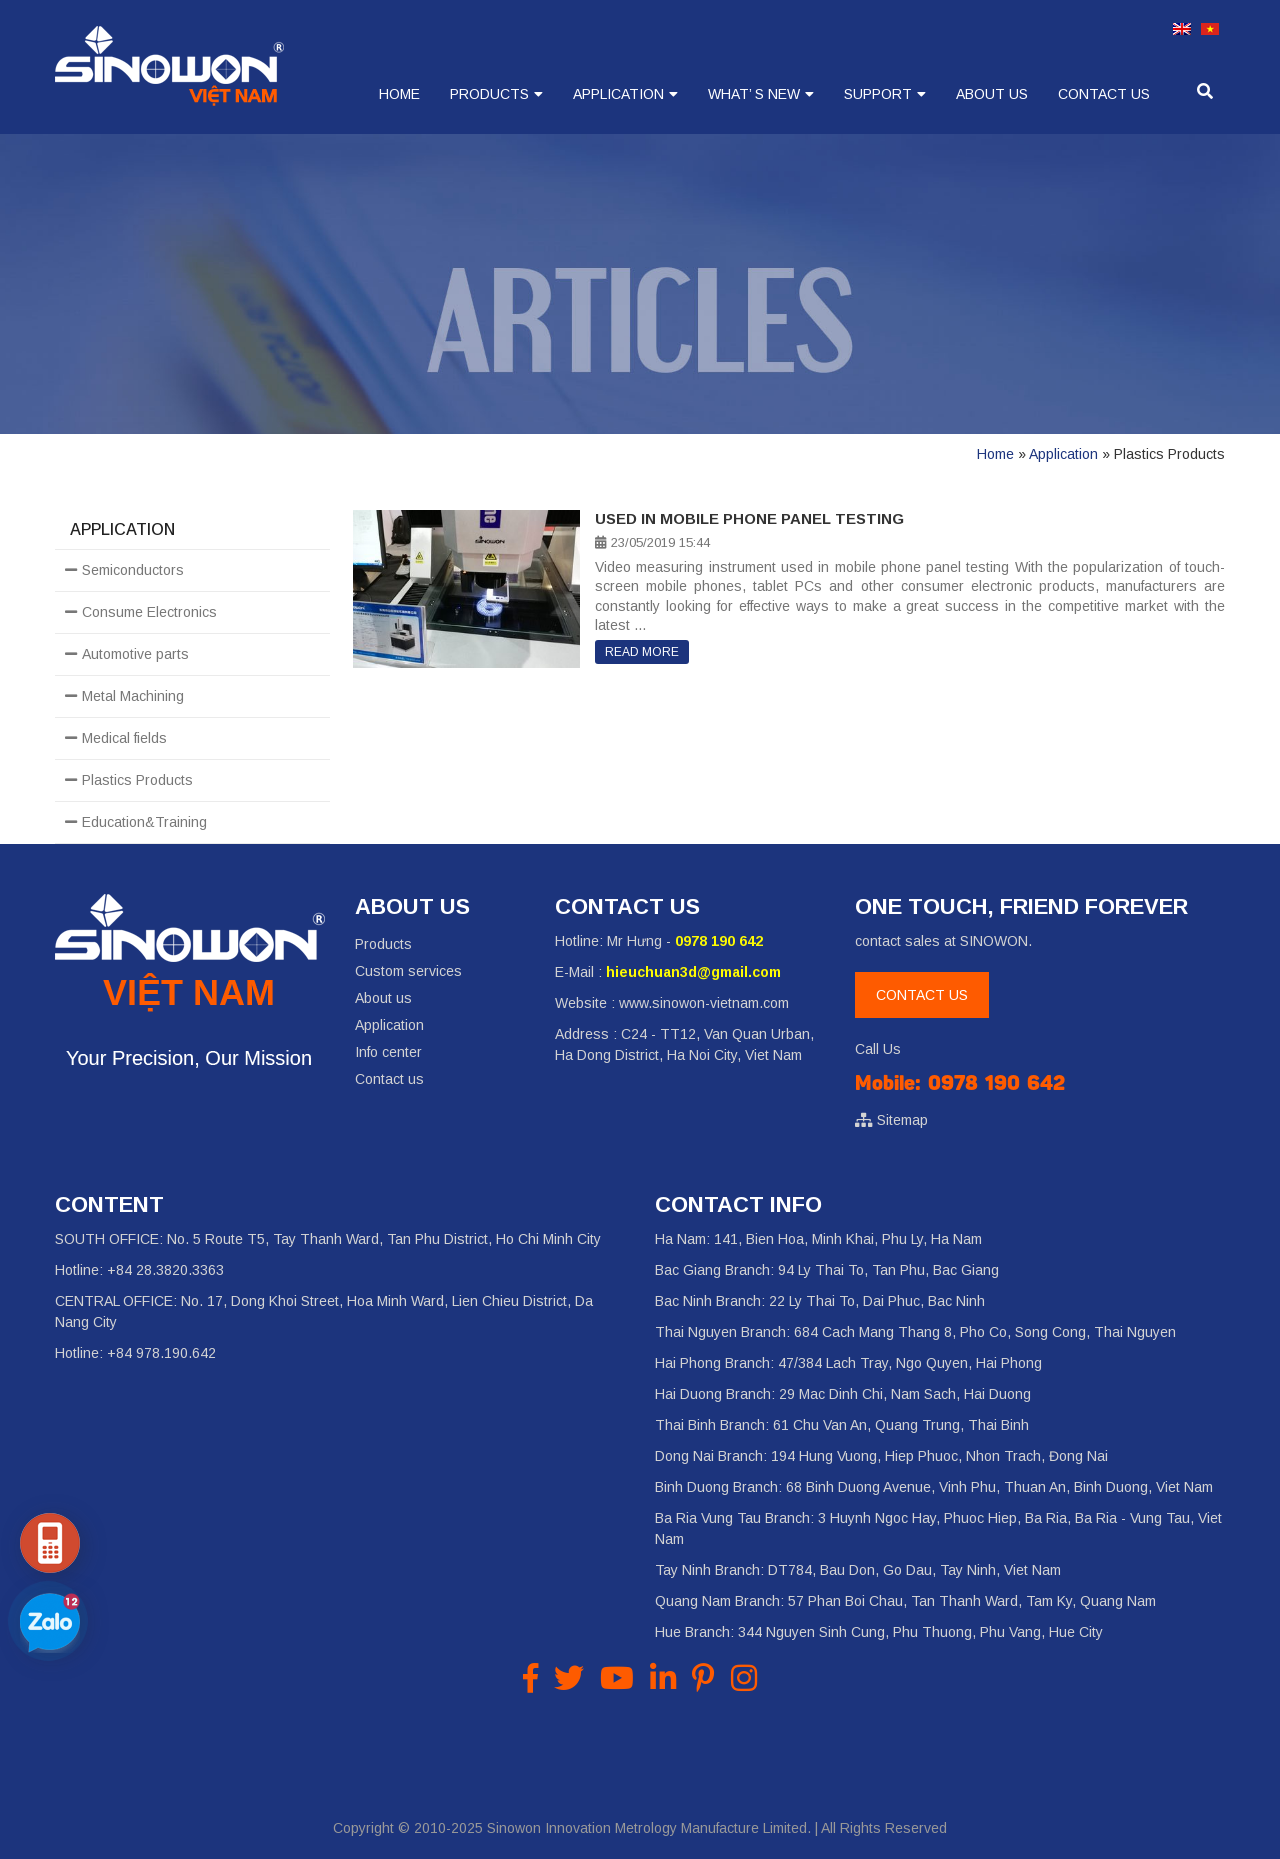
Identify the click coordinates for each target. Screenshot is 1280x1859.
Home (399, 94)
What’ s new (754, 94)
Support (878, 94)
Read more (642, 652)
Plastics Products (137, 780)
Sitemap (902, 1120)
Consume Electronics (149, 612)
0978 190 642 (719, 941)
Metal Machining (133, 696)
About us (992, 94)
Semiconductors (133, 570)
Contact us (1104, 94)
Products (489, 94)
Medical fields (124, 738)
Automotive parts (135, 654)
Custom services (408, 971)
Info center (388, 1052)
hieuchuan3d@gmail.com (693, 972)
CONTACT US (922, 995)
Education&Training (144, 822)
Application (618, 94)
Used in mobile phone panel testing (749, 518)
